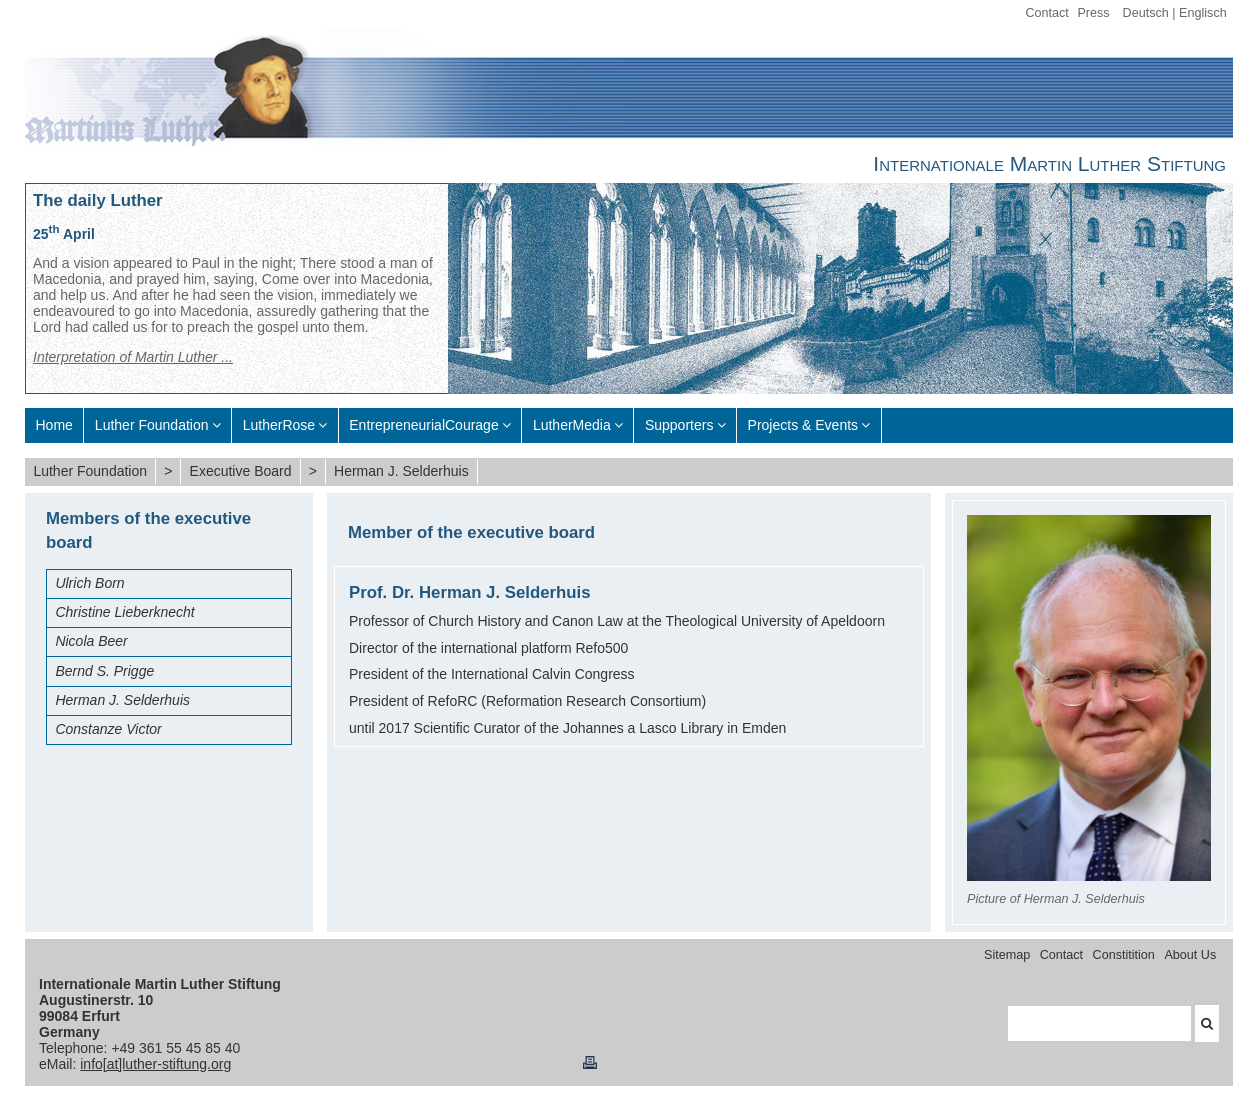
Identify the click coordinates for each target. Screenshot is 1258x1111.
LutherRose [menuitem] (279, 425)
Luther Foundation (90, 471)
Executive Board (241, 471)
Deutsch (1146, 13)
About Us (1190, 955)
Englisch (1203, 13)
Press (1093, 13)
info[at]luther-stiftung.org (155, 1064)
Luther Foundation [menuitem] (152, 425)
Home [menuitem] (54, 425)
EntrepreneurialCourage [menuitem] (423, 425)
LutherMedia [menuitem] (572, 425)
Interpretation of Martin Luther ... (133, 357)
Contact (1046, 13)
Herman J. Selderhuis (401, 471)
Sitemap (1007, 955)
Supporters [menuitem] (679, 425)
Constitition (1124, 955)
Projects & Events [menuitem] (803, 425)
